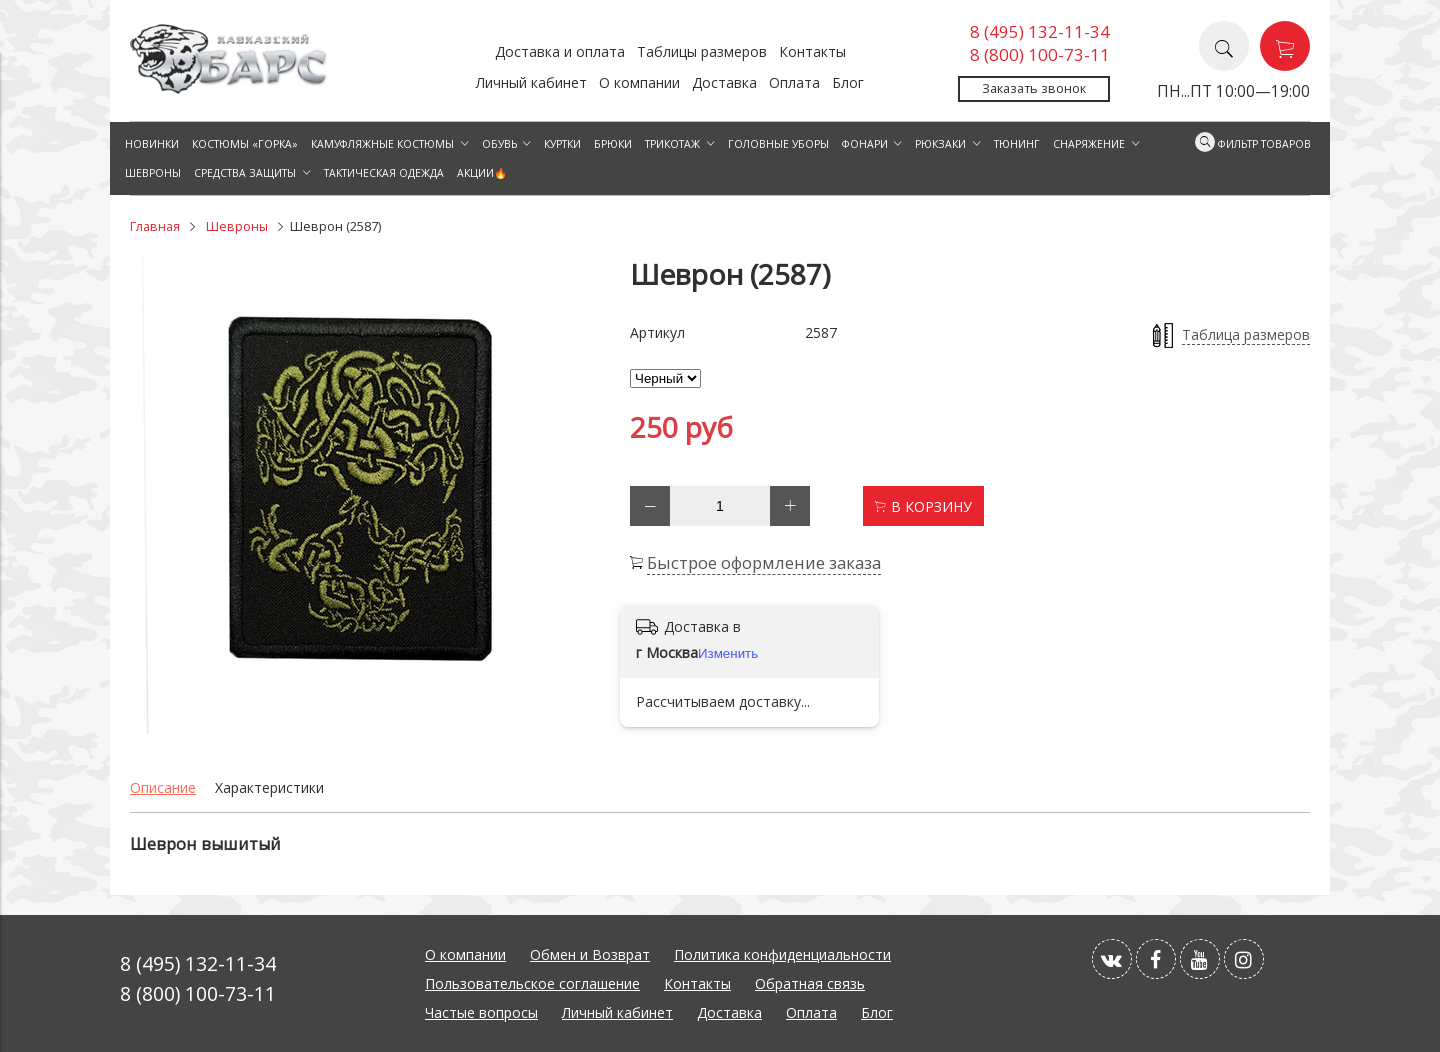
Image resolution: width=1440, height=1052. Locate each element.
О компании (639, 82)
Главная (155, 226)
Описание (163, 787)
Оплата (794, 82)
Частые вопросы (481, 1012)
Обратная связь (810, 983)
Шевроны (237, 226)
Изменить (728, 653)
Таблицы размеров (702, 51)
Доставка (724, 82)
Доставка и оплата (560, 51)
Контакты (812, 51)
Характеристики (269, 787)
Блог (848, 82)
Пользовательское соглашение (532, 983)
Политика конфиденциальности (782, 954)
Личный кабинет (531, 82)
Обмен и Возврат (590, 954)
